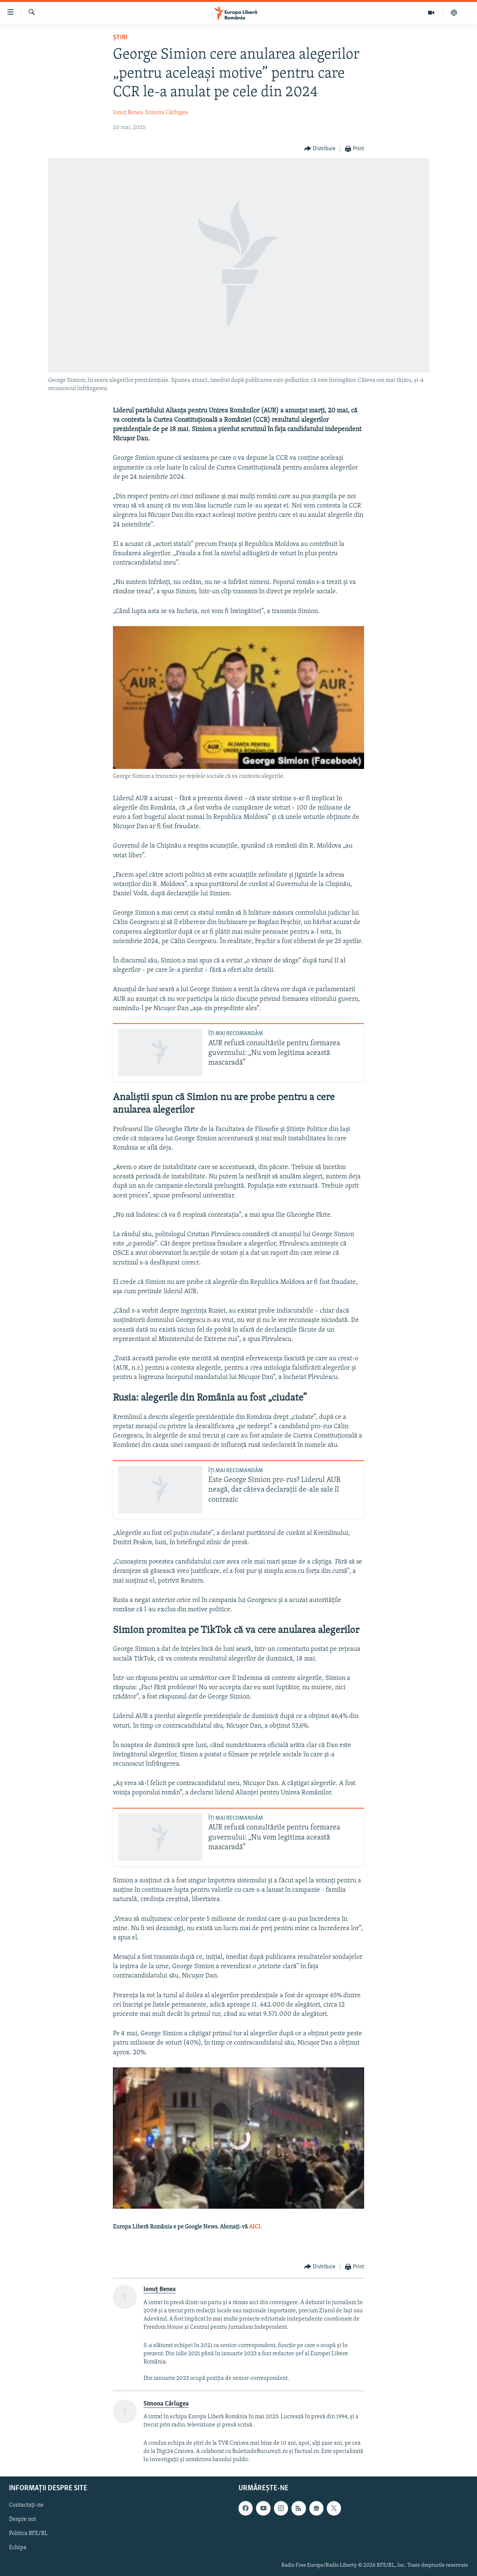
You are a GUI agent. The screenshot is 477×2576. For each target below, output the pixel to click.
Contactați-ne (26, 2506)
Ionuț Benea (128, 113)
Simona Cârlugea (166, 113)
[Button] (320, 149)
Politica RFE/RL (28, 2534)
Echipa (17, 2548)
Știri (120, 37)
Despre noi (22, 2520)
